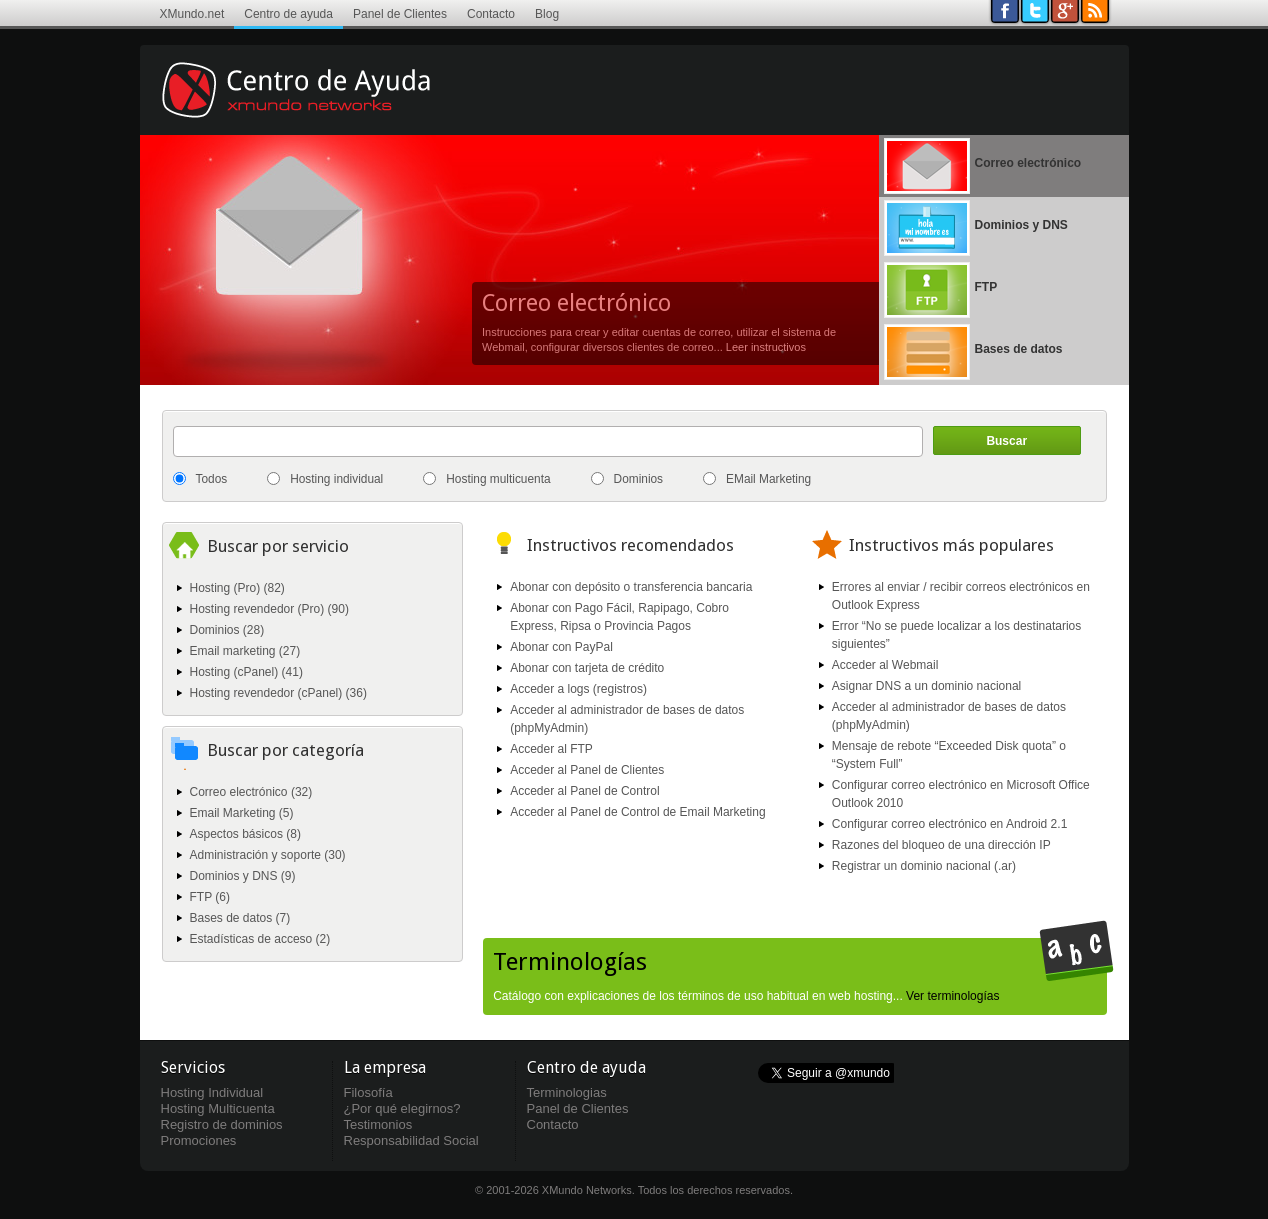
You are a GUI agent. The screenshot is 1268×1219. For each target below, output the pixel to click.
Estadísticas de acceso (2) (260, 939)
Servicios (193, 1067)
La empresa (385, 1067)
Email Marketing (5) (242, 813)
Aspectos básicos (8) (245, 834)
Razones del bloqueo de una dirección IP (941, 845)
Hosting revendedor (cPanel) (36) (278, 693)
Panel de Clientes (400, 14)
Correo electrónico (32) (251, 792)
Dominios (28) (227, 630)
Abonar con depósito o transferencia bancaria (631, 587)
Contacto (491, 14)
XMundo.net (192, 14)
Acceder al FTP (551, 749)
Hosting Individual (212, 1092)
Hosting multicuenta (498, 479)
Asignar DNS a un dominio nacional (926, 686)
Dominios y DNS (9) (243, 876)
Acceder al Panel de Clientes (587, 770)
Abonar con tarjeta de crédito (587, 668)
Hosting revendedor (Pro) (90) (269, 609)
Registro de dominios (222, 1124)
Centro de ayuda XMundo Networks (325, 105)
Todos (212, 479)
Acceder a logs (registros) (578, 689)
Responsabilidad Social (411, 1140)
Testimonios (378, 1124)
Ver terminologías (952, 996)
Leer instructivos (766, 347)
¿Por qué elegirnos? (402, 1108)
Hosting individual (336, 479)
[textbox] (548, 441)
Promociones (199, 1140)
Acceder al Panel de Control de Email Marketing (637, 812)
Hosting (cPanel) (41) (246, 672)
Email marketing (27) (245, 651)
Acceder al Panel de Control (584, 791)
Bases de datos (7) (240, 918)
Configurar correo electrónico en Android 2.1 (949, 824)
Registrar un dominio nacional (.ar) (924, 866)
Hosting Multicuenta (218, 1108)
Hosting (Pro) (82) (237, 588)
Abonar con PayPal (561, 647)
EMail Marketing (768, 479)
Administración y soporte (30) (268, 855)
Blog (547, 14)
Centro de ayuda (288, 14)
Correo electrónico (576, 303)
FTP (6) (210, 897)
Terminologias (567, 1092)
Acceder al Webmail (885, 665)
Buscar (1006, 441)
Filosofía (368, 1092)
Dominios (639, 479)
